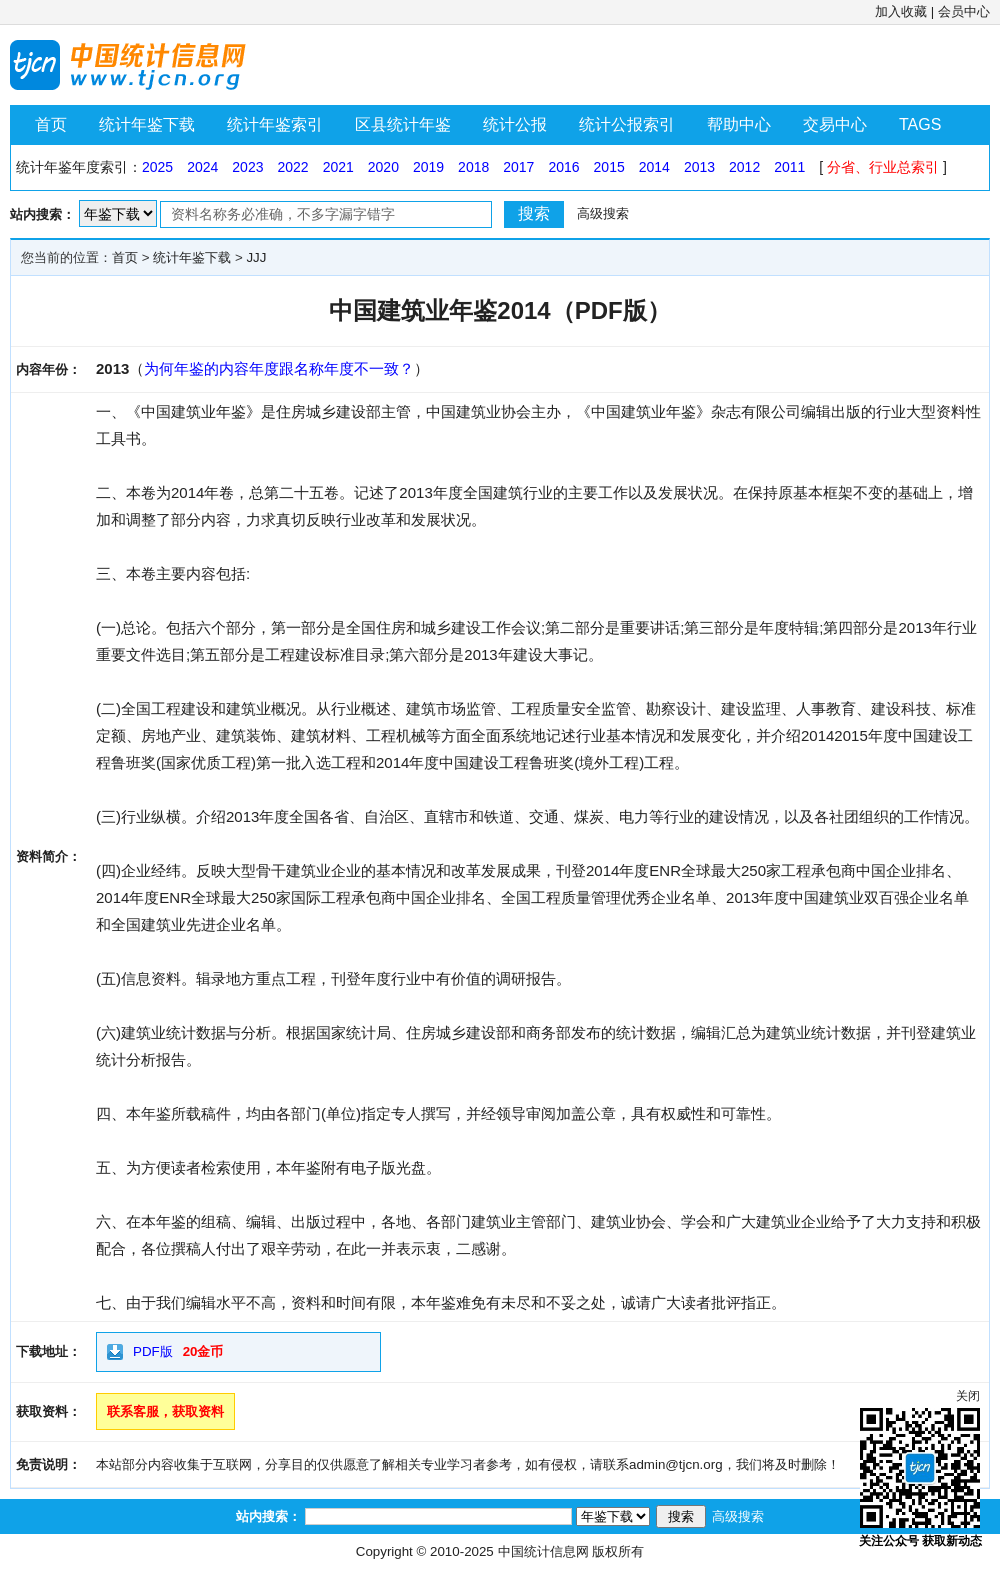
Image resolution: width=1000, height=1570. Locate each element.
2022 (292, 167)
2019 (428, 167)
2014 (654, 167)
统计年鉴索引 (275, 124)
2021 (338, 167)
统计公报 (515, 124)
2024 (202, 167)
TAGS (920, 124)
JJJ (256, 257)
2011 (789, 167)
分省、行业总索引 (883, 167)
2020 (383, 167)
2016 (563, 167)
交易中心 (835, 124)
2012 (744, 167)
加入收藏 (901, 11)
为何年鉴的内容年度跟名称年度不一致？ (279, 368)
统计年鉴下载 (147, 124)
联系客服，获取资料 (165, 1411)
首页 (51, 124)
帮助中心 (739, 124)
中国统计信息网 (543, 1551)
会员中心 (964, 11)
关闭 (968, 1396)
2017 (518, 167)
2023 (247, 167)
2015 (609, 167)
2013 (699, 167)
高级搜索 (603, 213)
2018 (473, 167)
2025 (157, 167)
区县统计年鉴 (403, 124)
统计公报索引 (627, 124)
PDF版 (153, 1351)
